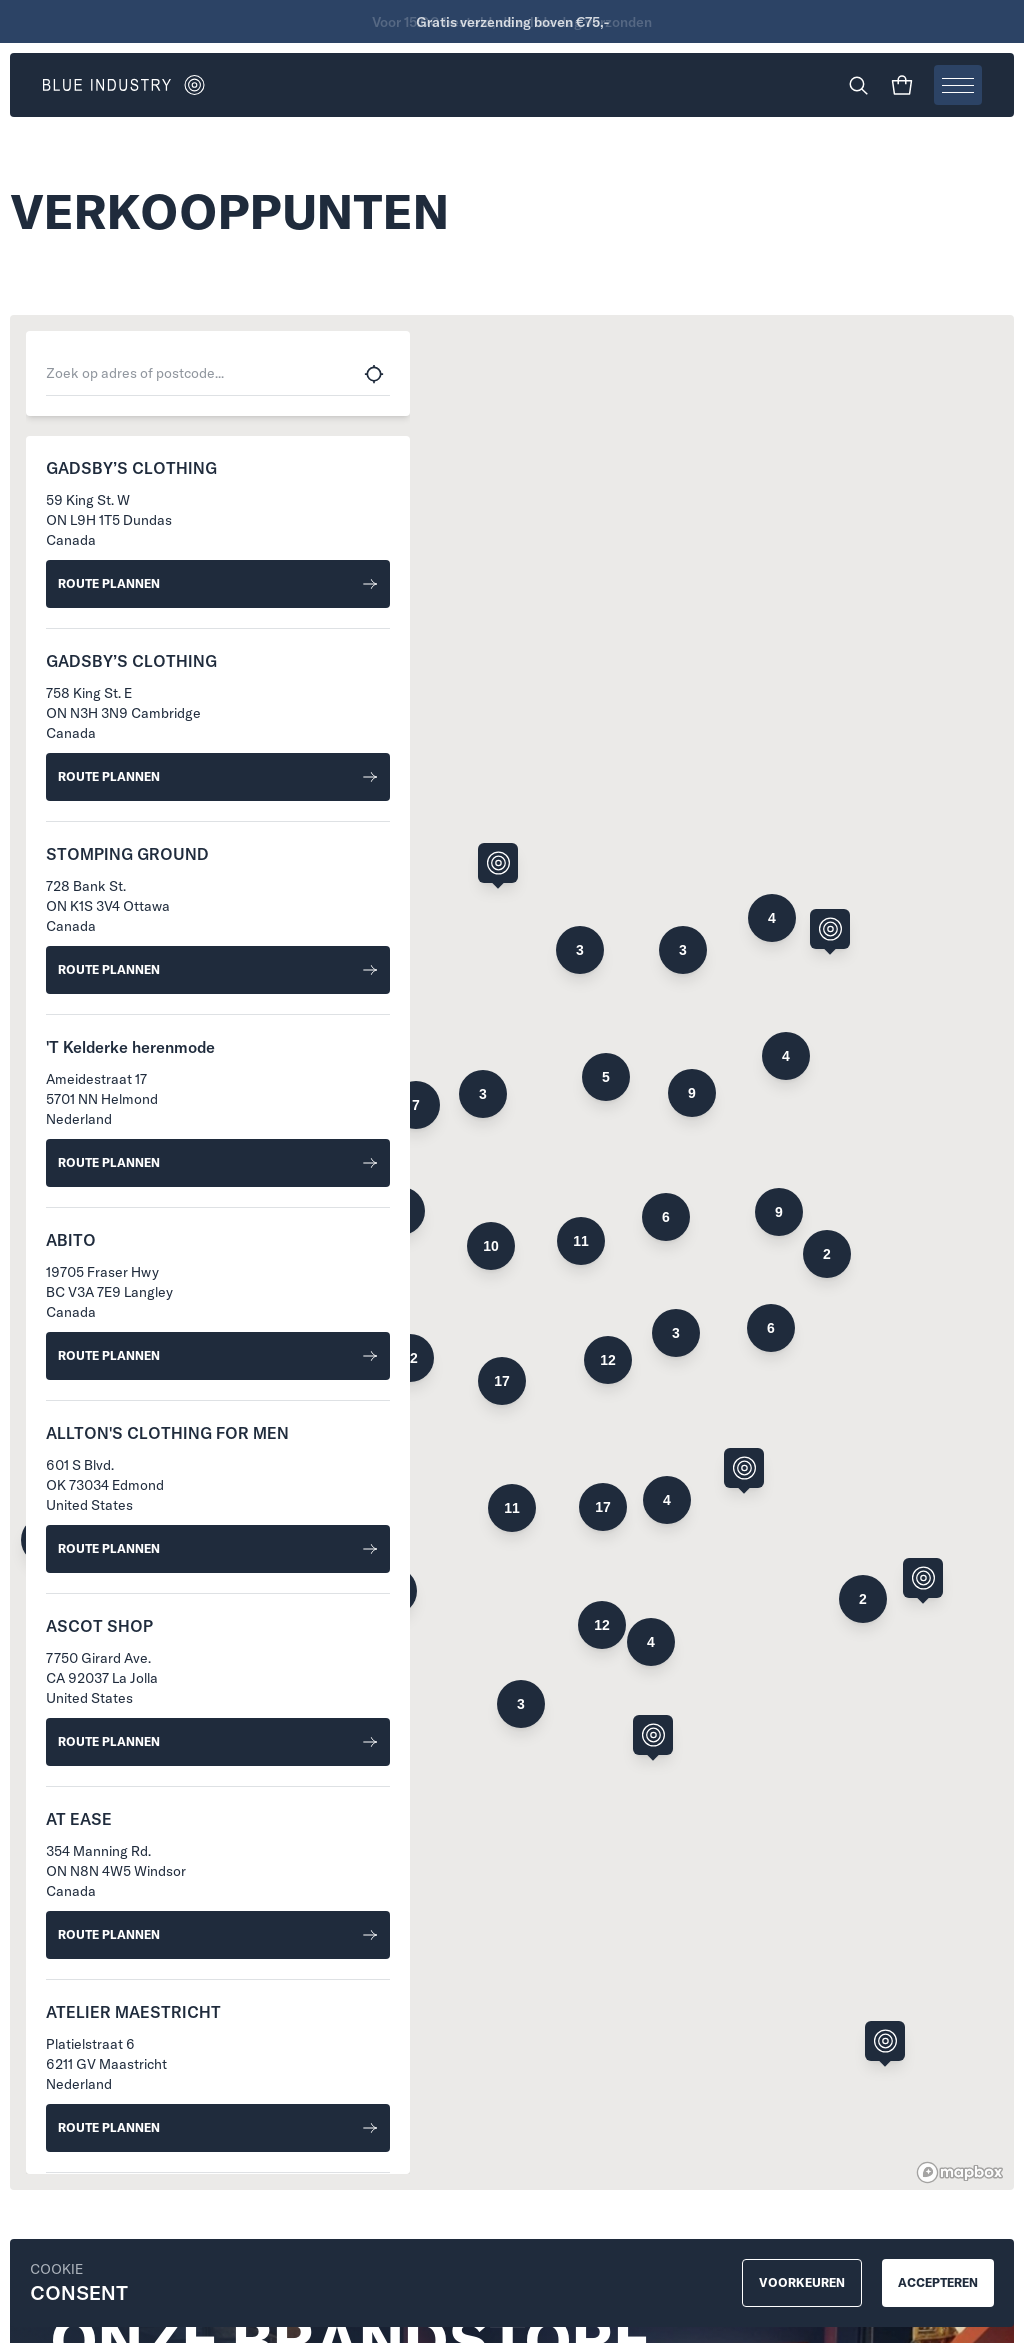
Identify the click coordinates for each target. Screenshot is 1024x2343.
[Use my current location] (374, 374)
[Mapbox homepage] (960, 2172)
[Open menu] (958, 85)
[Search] (858, 85)
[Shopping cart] (902, 85)
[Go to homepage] (277, 85)
